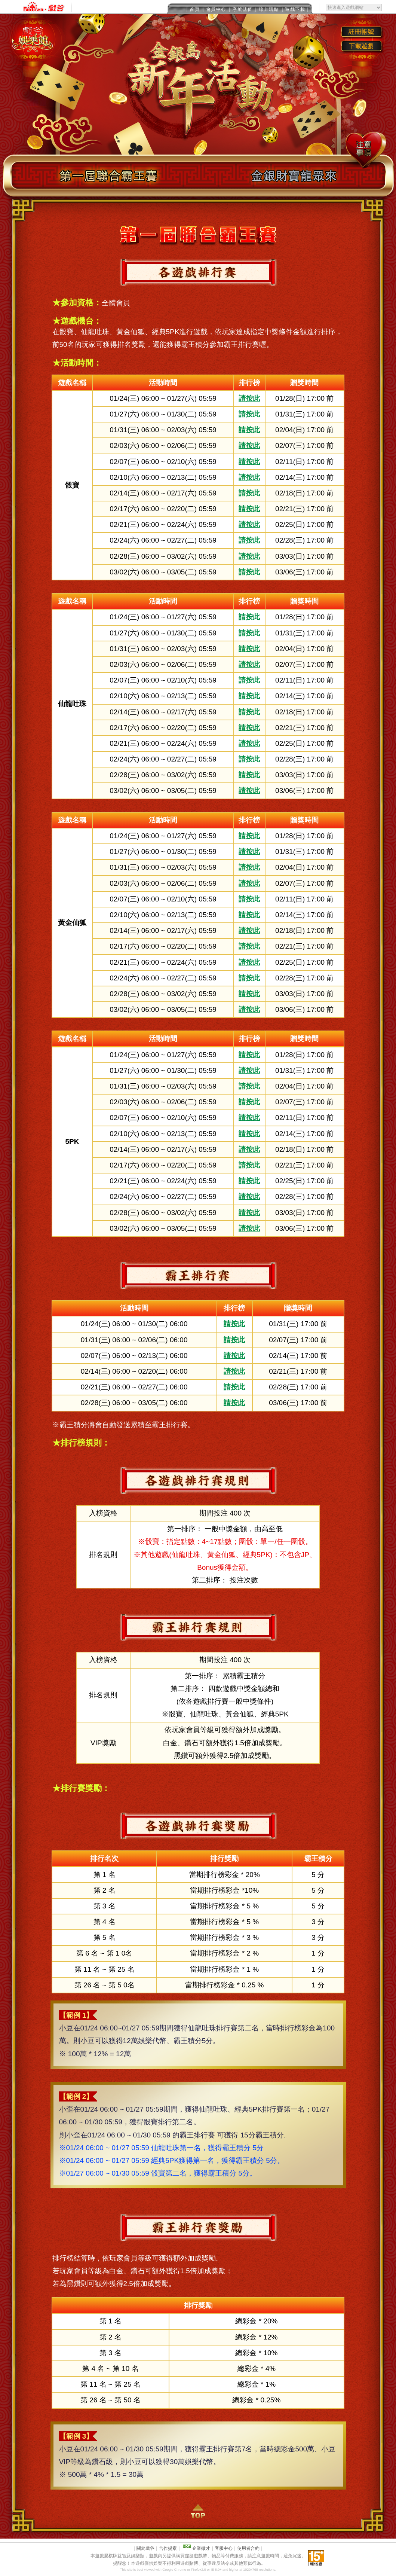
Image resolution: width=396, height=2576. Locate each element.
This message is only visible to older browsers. (198, 7)
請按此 (249, 398)
